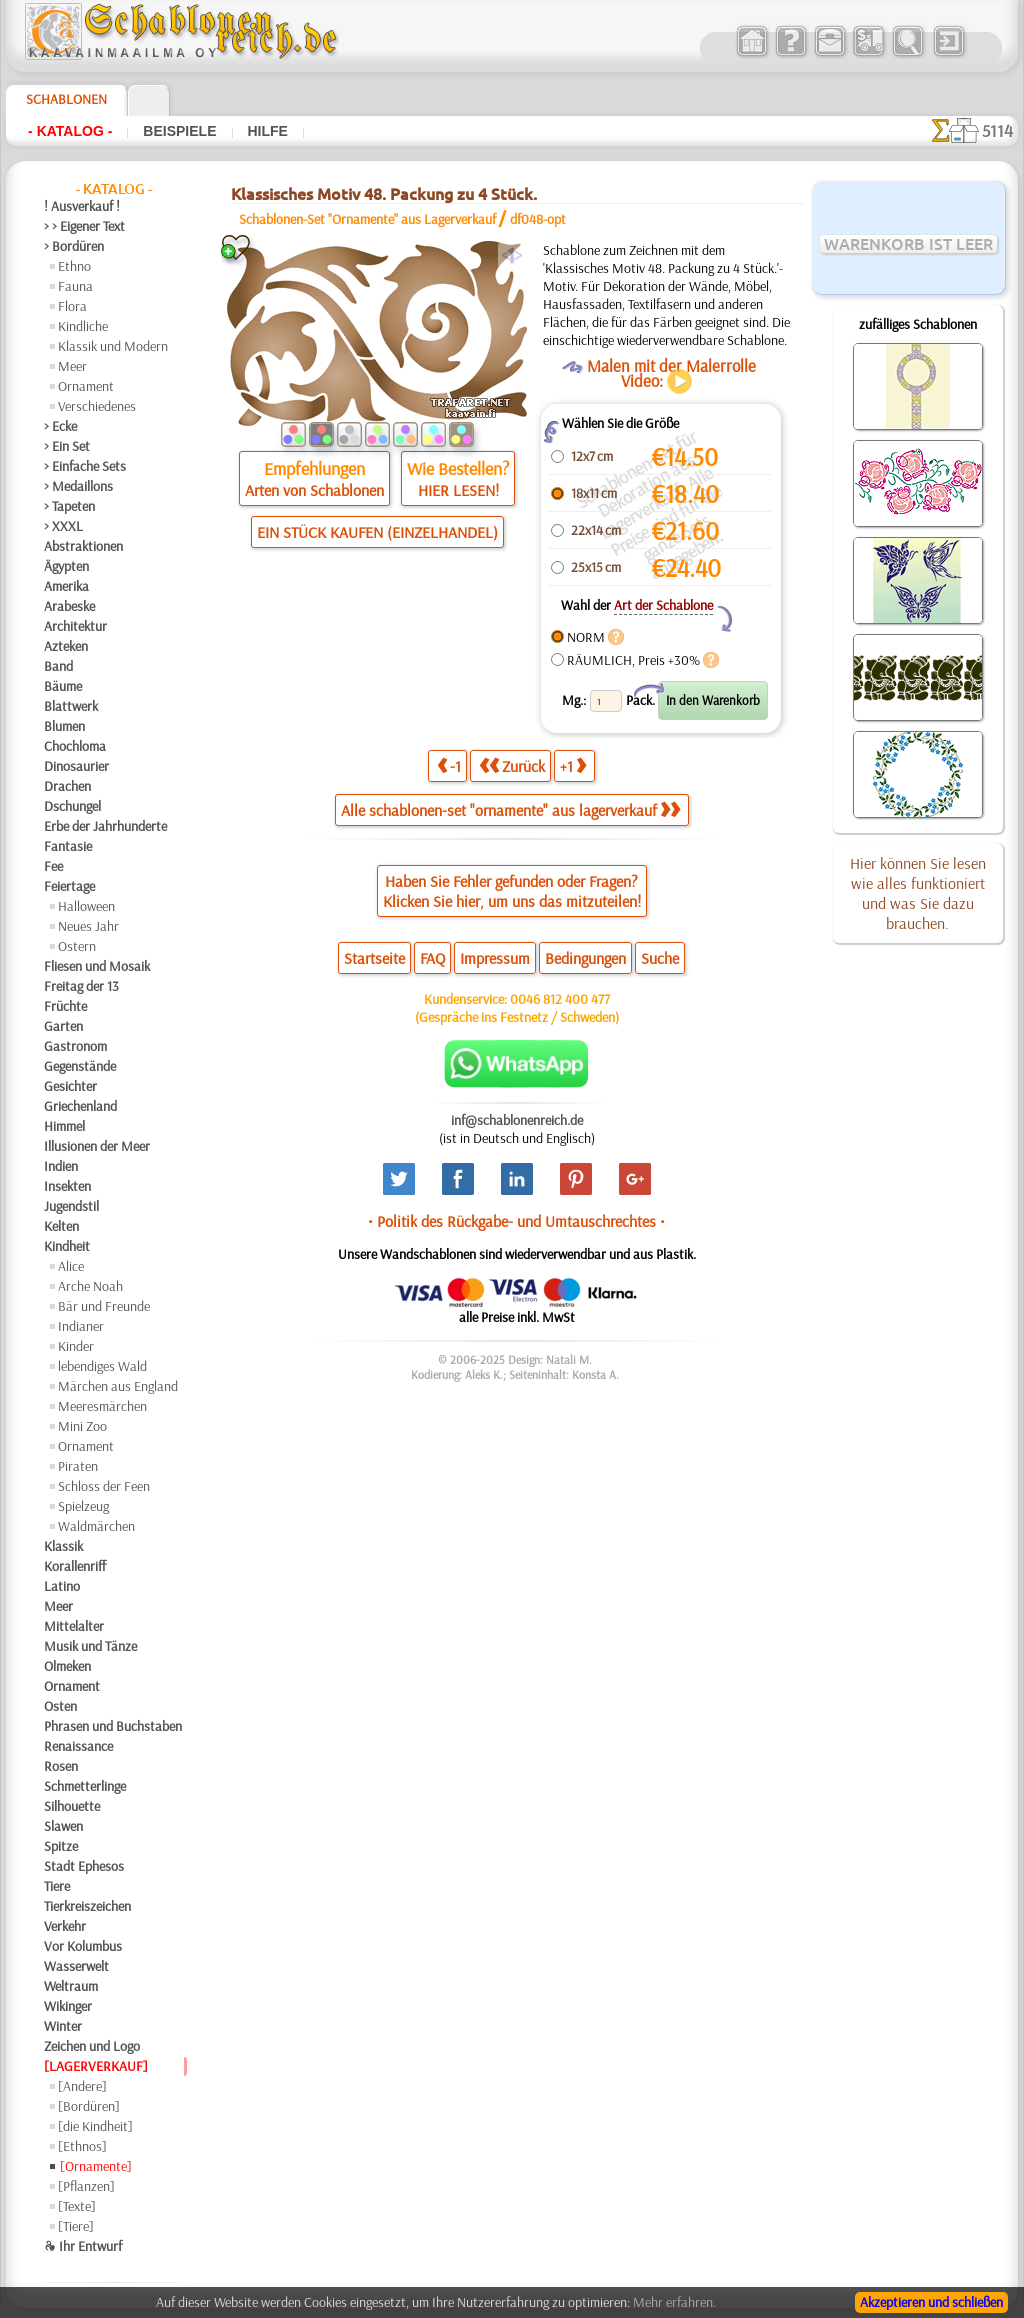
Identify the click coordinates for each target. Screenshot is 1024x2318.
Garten (63, 1026)
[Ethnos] (82, 2146)
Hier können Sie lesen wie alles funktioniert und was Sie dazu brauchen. (918, 893)
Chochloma (75, 746)
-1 (449, 765)
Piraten (78, 1466)
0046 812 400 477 (560, 999)
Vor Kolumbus (83, 1946)
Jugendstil (71, 1206)
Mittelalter (74, 1626)
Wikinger (68, 2006)
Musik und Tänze (90, 1646)
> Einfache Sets (85, 466)
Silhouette (72, 1806)
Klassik (63, 1546)
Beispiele (179, 131)
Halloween (86, 906)
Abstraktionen (83, 546)
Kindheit (67, 1246)
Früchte (65, 1006)
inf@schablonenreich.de (517, 1120)
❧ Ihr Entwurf (83, 2246)
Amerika (66, 586)
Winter (63, 2026)
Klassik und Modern (113, 346)
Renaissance (78, 1746)
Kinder (76, 1346)
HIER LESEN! (458, 490)
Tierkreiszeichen (87, 1906)
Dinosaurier (76, 766)
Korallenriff (75, 1566)
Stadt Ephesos (84, 1866)
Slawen (63, 1826)
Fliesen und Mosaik (97, 966)
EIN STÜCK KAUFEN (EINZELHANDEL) (377, 532)
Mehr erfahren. (674, 2302)
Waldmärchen (96, 1526)
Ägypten (66, 566)
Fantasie (68, 846)
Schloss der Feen (104, 1486)
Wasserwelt (76, 1966)
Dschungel (72, 806)
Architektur (75, 626)
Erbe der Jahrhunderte (105, 826)
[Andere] (82, 2086)
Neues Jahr (88, 926)
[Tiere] (76, 2226)
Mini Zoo (82, 1426)
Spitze (61, 1846)
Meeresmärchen (102, 1406)
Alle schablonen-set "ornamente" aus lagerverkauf (510, 810)
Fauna (75, 286)
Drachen (67, 786)
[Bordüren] (89, 2106)
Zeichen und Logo (92, 2046)
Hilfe (268, 131)
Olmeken (67, 1666)
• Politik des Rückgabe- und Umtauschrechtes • (516, 1221)
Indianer (81, 1326)
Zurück (512, 765)
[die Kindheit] (95, 2126)
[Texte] (77, 2206)
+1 (573, 765)
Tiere (57, 1886)
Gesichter (70, 1086)
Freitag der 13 (81, 986)
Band (58, 666)
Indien (61, 1166)
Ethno (74, 266)
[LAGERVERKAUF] (96, 2066)
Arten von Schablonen (314, 490)
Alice (71, 1266)
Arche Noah (90, 1286)
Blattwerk (71, 706)
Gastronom (75, 1046)
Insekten (67, 1186)
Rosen (61, 1766)
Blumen (64, 726)
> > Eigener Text (84, 226)
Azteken (66, 646)
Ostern (77, 946)
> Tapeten (69, 506)
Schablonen (66, 99)
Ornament (86, 386)
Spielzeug (83, 1506)
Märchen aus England (118, 1386)
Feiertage (69, 886)
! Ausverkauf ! (82, 206)
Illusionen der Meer (97, 1146)
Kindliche (83, 326)
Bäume (63, 686)
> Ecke (60, 426)
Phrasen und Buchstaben (113, 1726)
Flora (72, 306)
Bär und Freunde (104, 1306)
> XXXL (63, 526)
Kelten (61, 1226)
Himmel (64, 1126)
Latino (62, 1586)
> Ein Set (67, 446)
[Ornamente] (96, 2166)
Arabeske (69, 606)
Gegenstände (80, 1066)
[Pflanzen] (86, 2186)
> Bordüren (74, 246)
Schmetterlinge (85, 1786)
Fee (53, 866)
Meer (72, 366)
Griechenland (80, 1106)
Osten (60, 1706)
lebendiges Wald (102, 1366)
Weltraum (71, 1986)
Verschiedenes (97, 406)
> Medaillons (78, 486)
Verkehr (65, 1926)
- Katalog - (70, 131)
